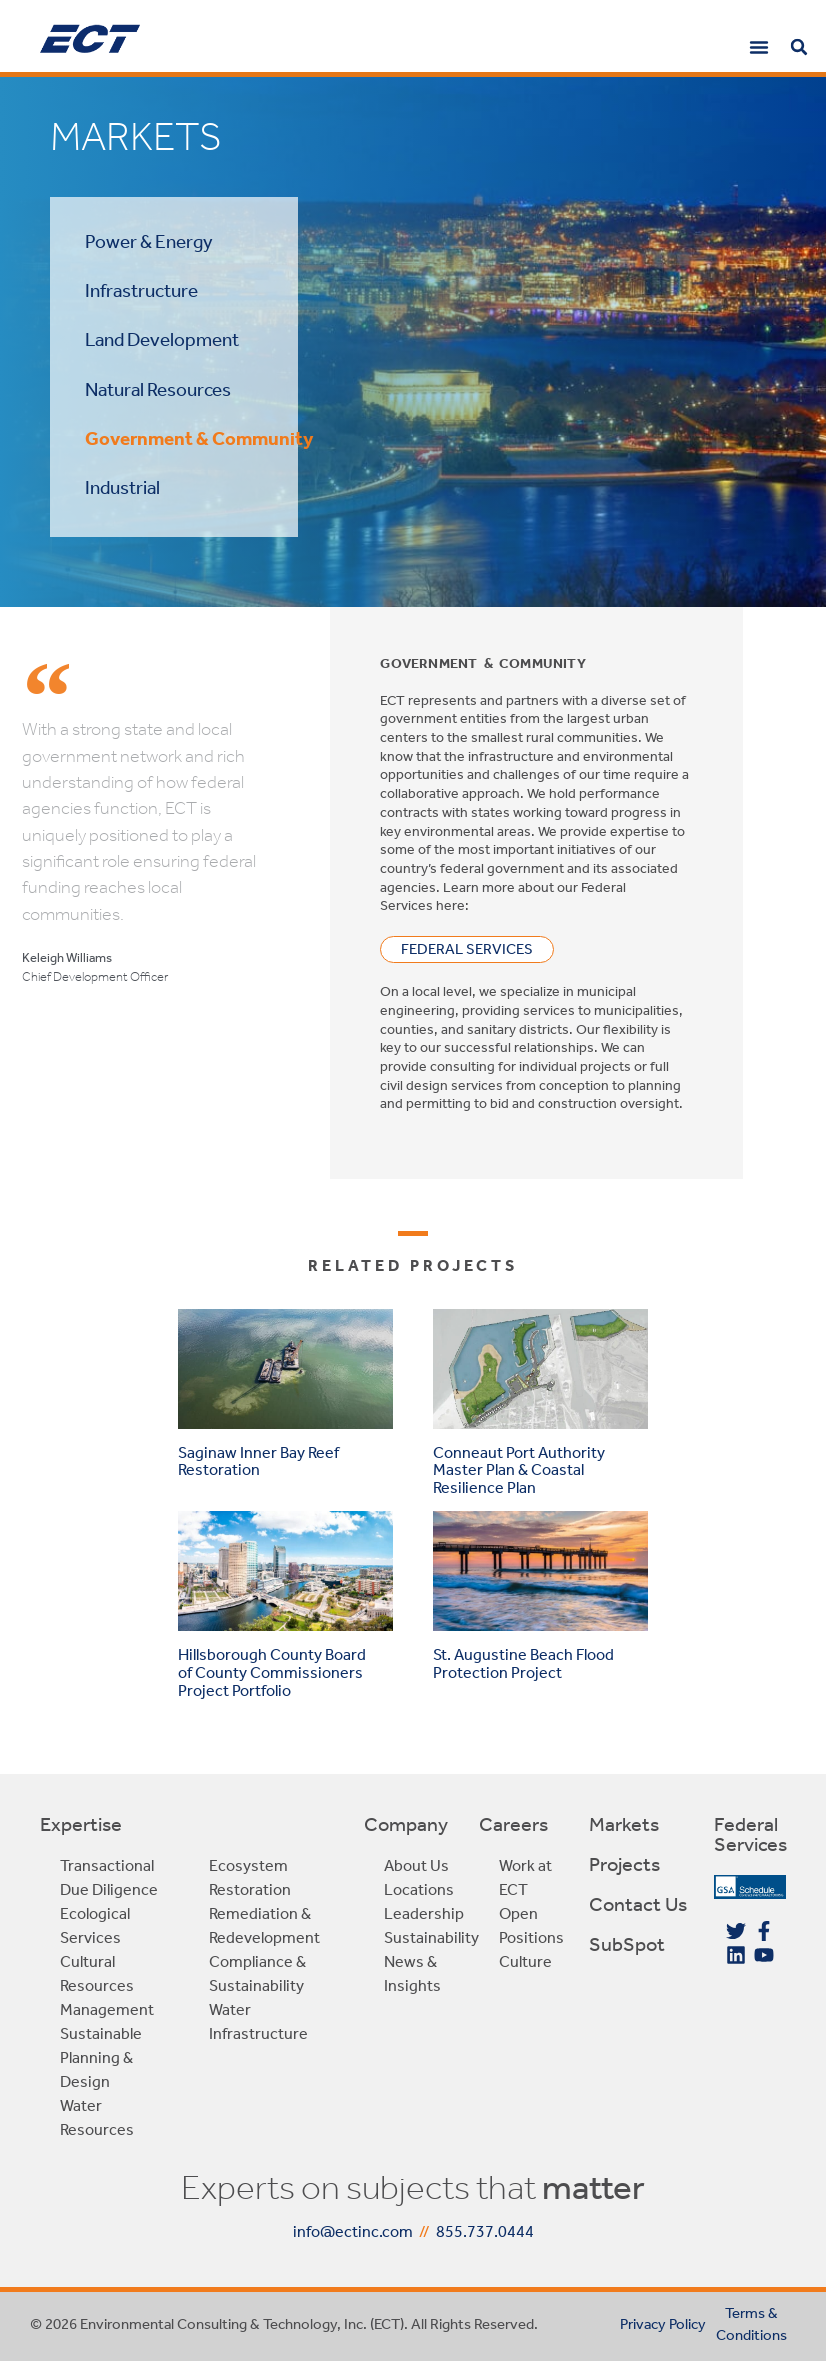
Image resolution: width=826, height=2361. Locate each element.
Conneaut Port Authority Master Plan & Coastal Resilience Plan (519, 1470)
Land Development (162, 339)
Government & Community (199, 438)
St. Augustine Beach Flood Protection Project (523, 1663)
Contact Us (638, 1904)
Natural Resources (158, 389)
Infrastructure (141, 290)
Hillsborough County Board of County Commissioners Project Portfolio (272, 1672)
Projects (624, 1864)
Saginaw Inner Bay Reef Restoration (258, 1461)
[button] (759, 47)
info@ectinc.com (353, 2231)
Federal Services (750, 1834)
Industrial (122, 487)
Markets (624, 1824)
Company (406, 1824)
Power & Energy (149, 241)
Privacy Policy (663, 2324)
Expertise (81, 1824)
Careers (513, 1824)
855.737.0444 (485, 2231)
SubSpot (627, 1944)
